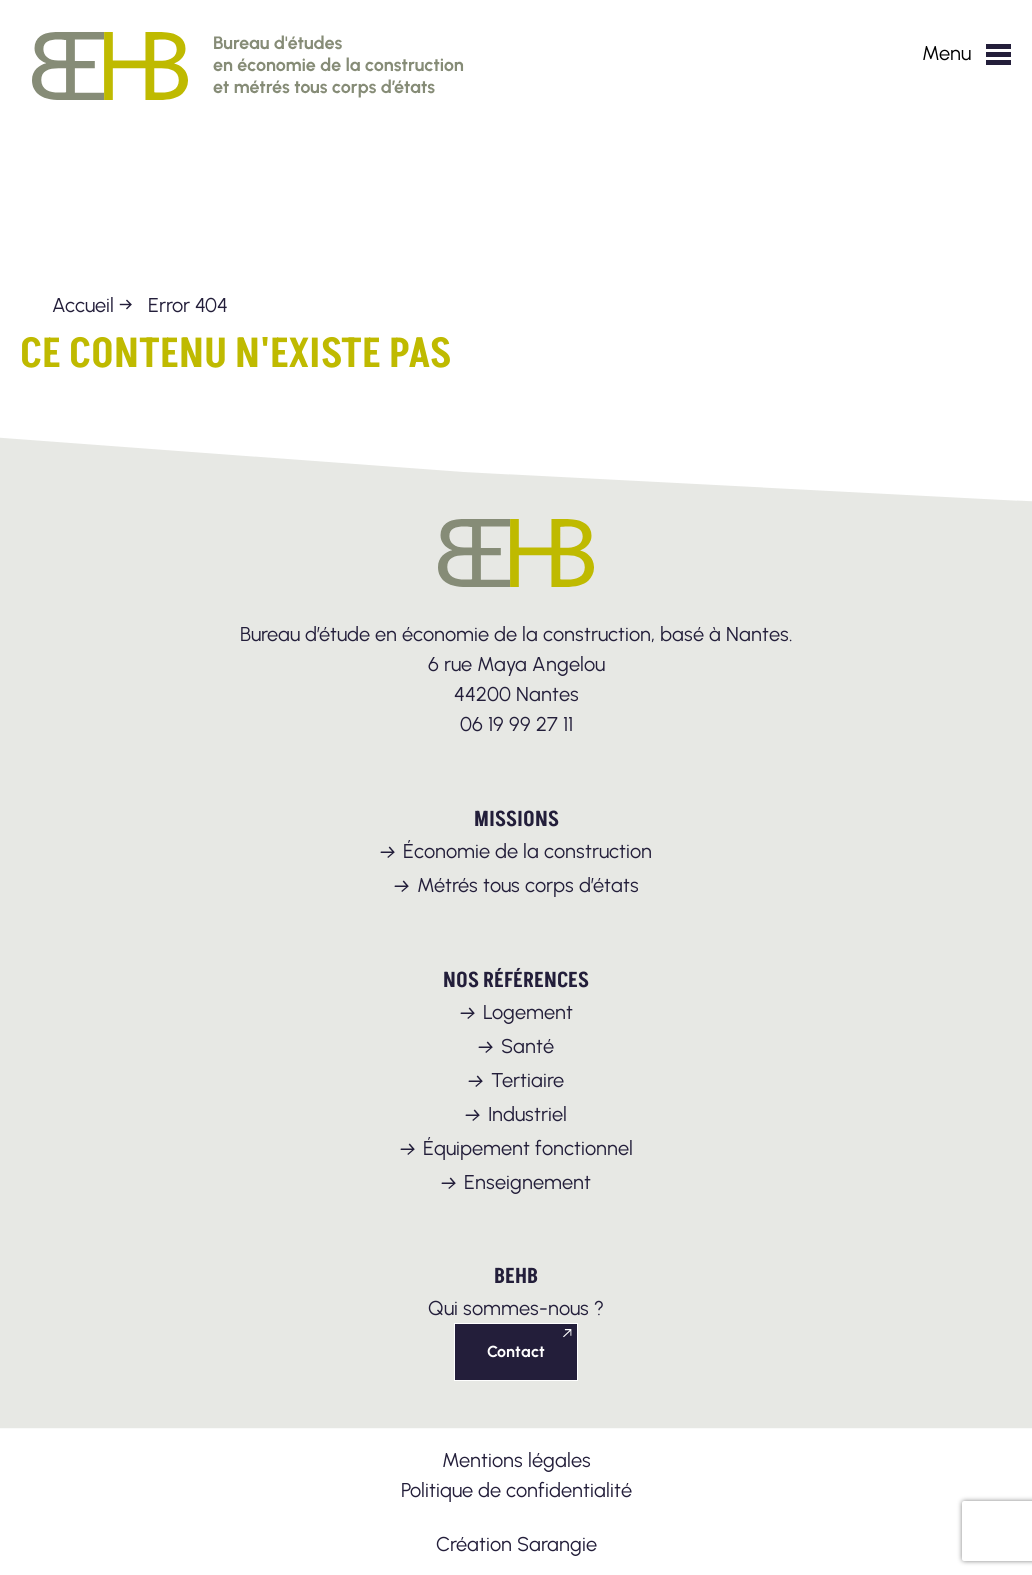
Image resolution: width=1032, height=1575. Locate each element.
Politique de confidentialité (516, 1490)
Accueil (83, 305)
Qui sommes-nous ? (516, 1308)
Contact (516, 1351)
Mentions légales (516, 1460)
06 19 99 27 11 (516, 724)
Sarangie (557, 1544)
